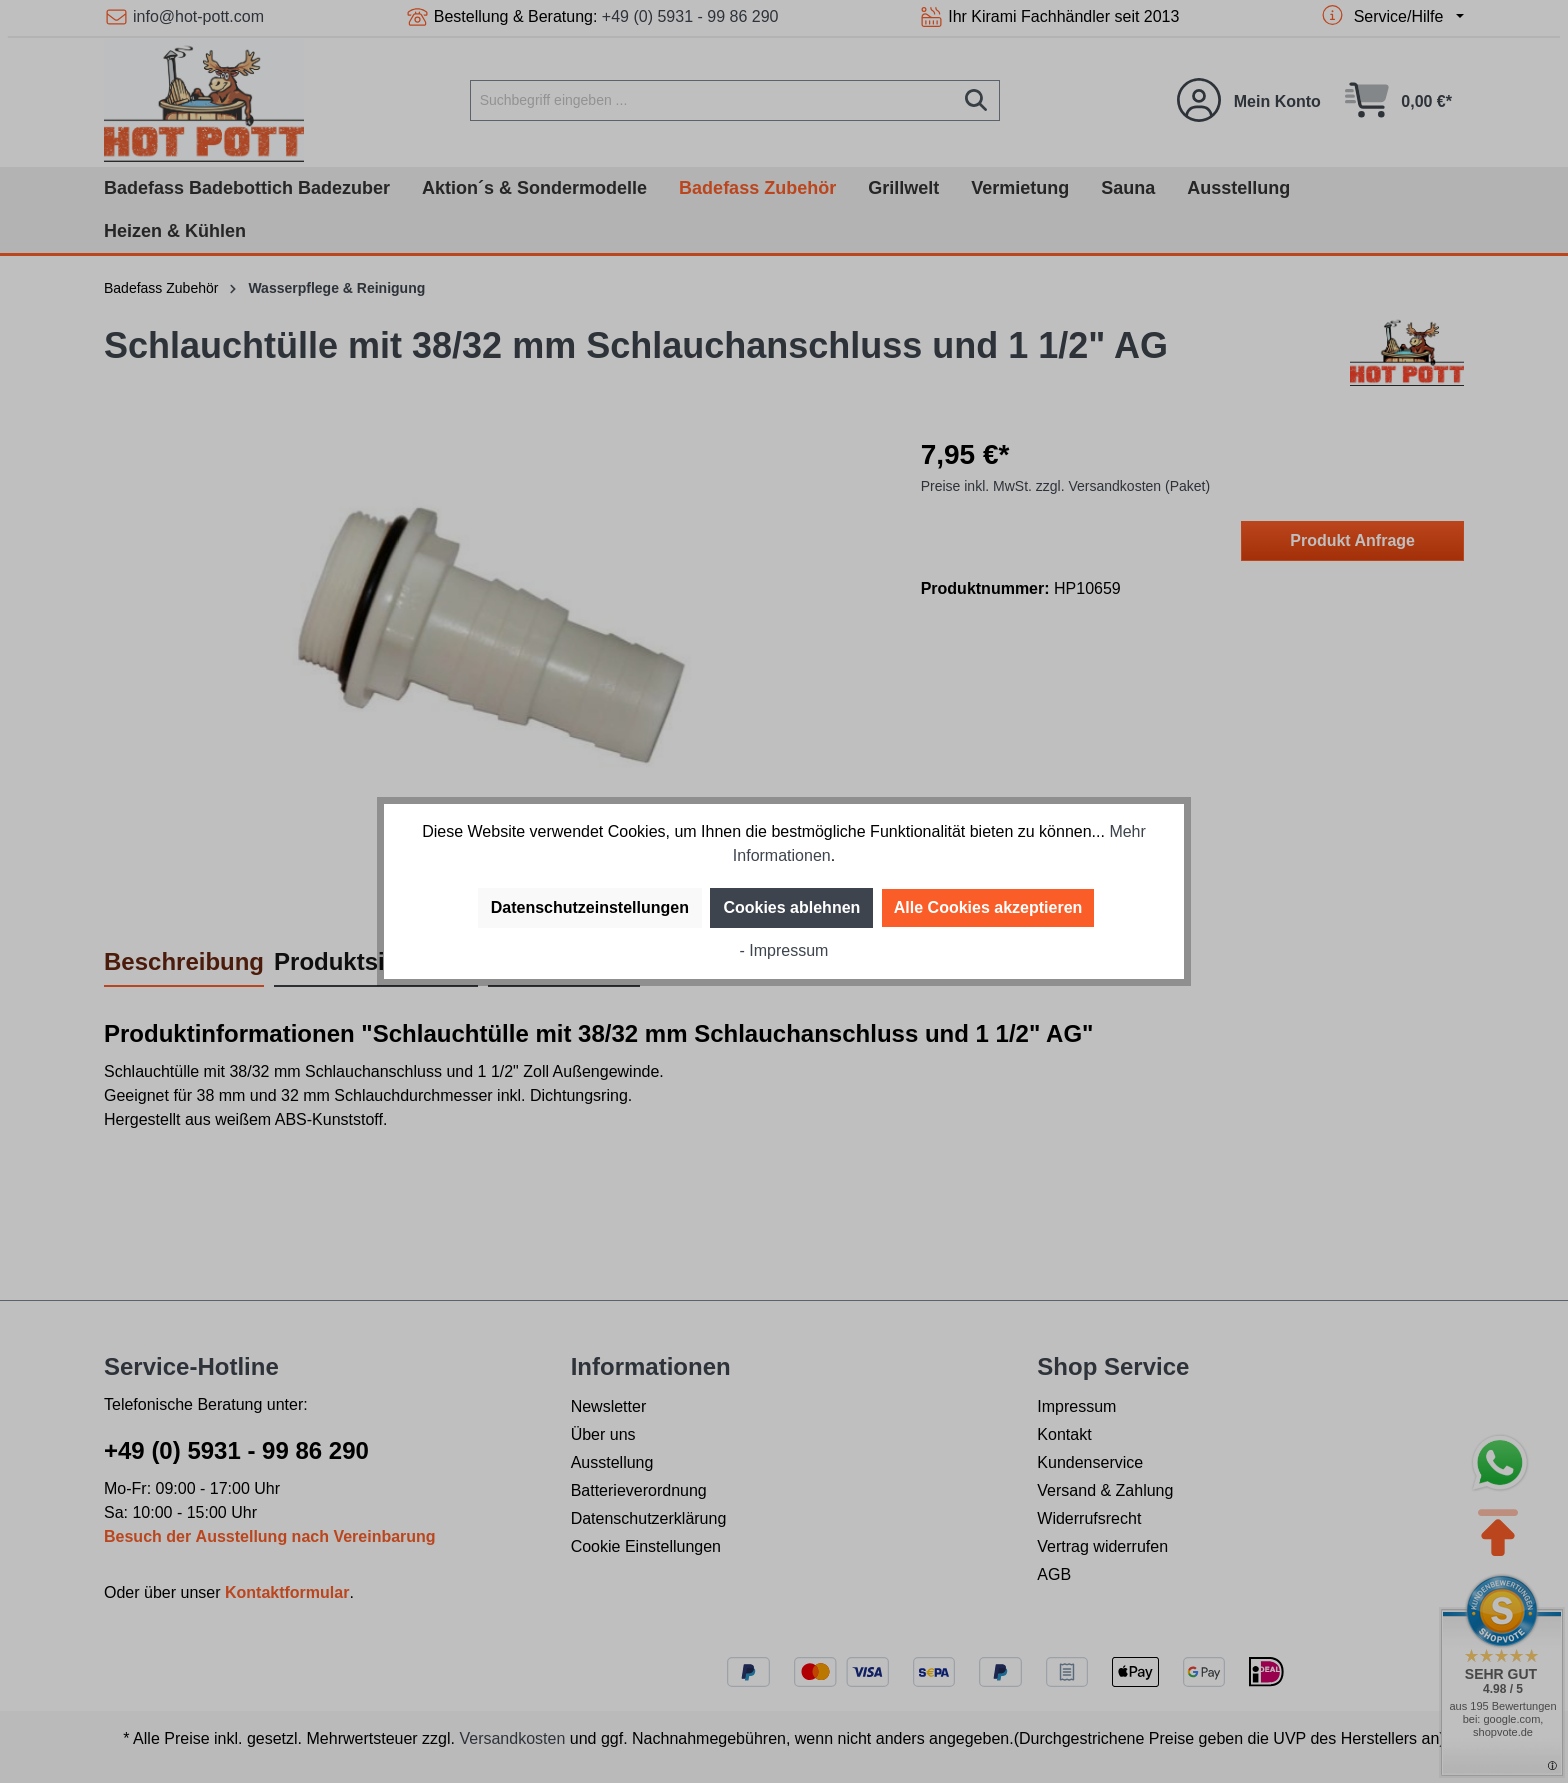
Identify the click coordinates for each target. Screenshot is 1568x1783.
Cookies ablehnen (791, 907)
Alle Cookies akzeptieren (988, 907)
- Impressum (784, 950)
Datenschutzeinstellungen (590, 907)
